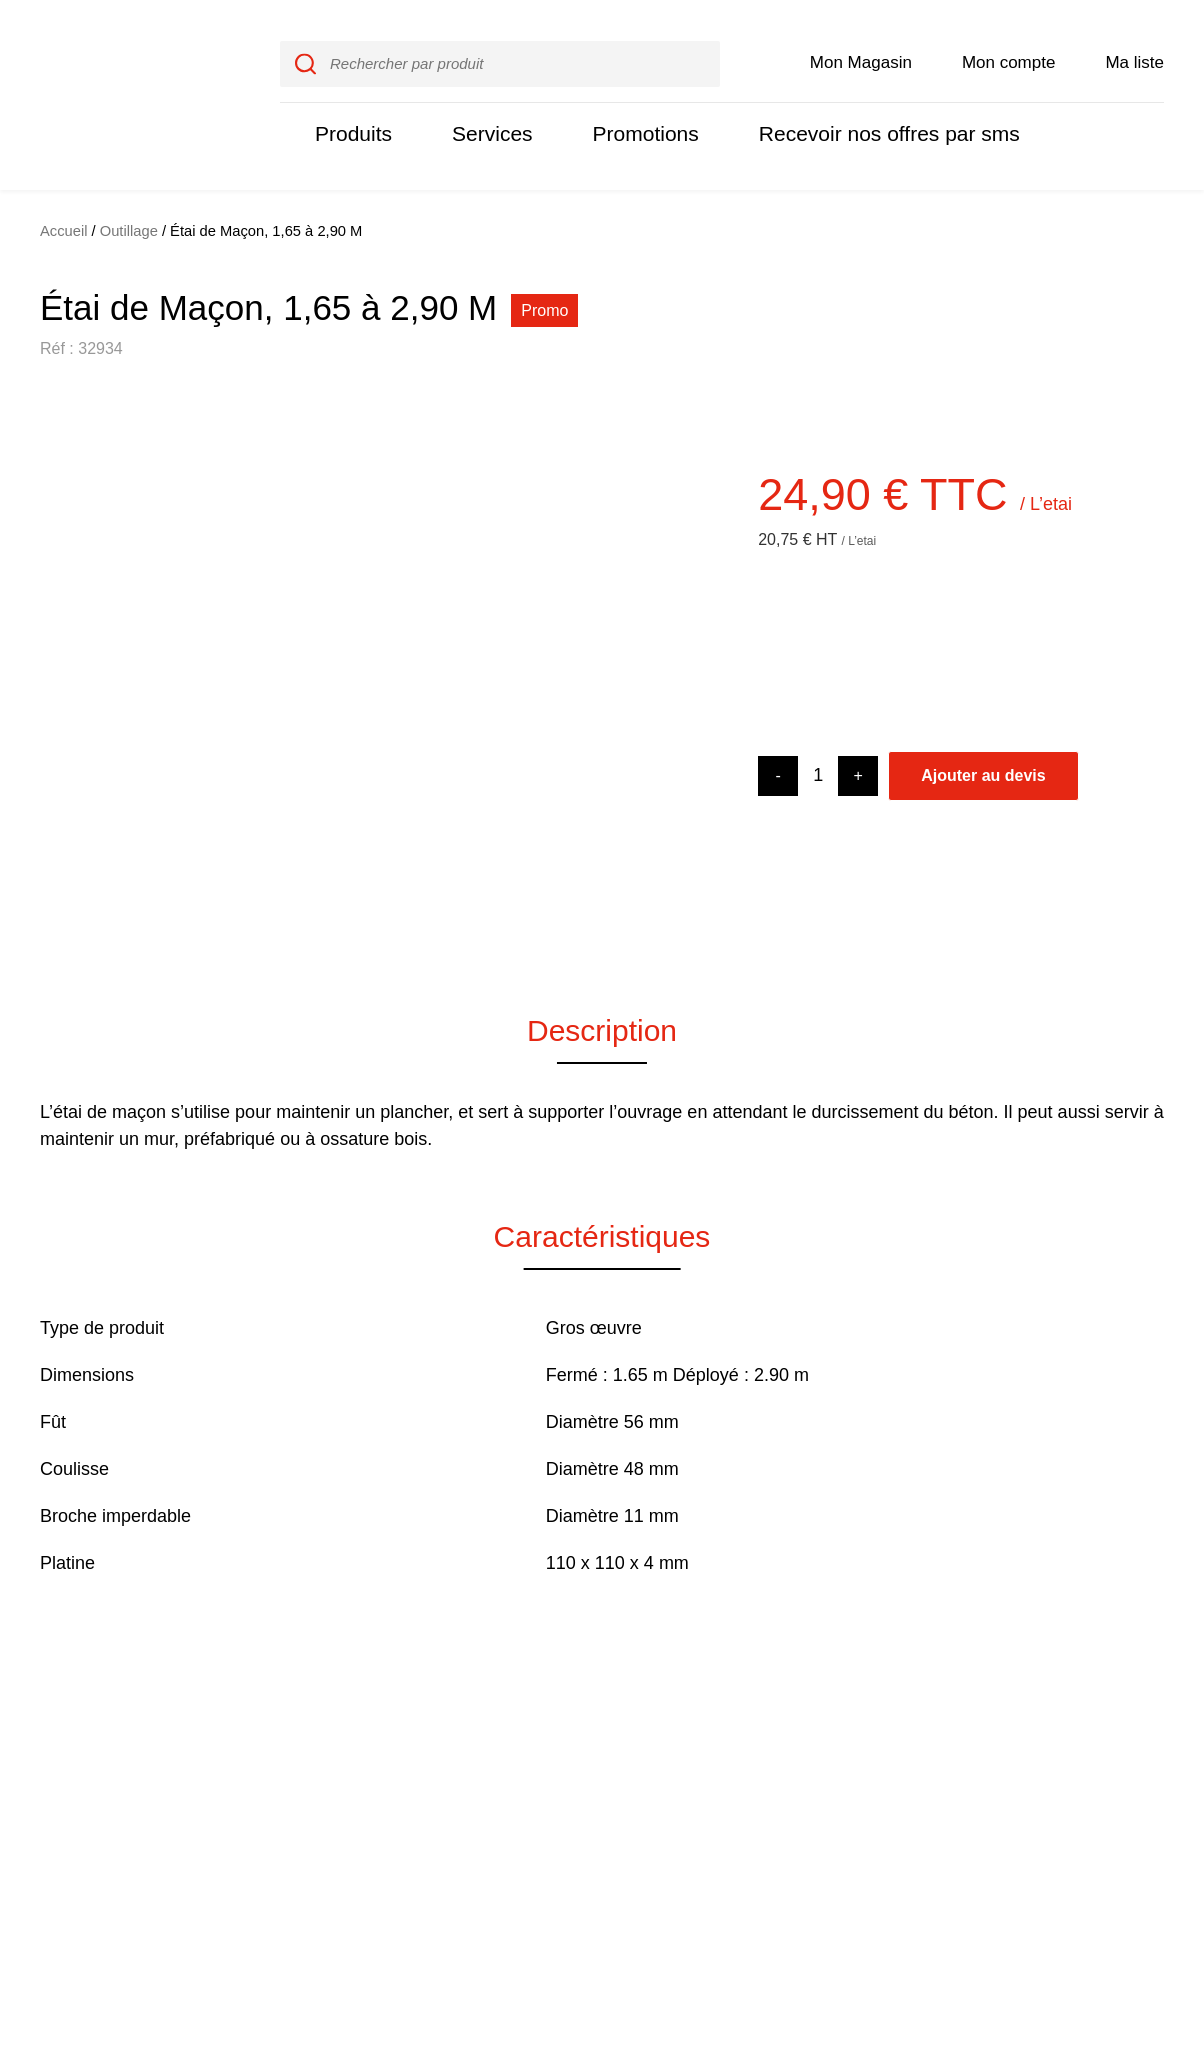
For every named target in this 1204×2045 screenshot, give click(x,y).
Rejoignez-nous (723, 1774)
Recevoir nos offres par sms (866, 112)
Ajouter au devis (983, 733)
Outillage (128, 189)
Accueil (64, 189)
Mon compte (1009, 41)
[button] (70, 639)
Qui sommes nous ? (737, 1732)
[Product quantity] (818, 733)
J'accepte (1118, 1934)
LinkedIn (1129, 1778)
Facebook (1125, 1733)
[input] (499, 43)
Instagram (1125, 1755)
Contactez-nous (893, 1774)
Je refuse (996, 1934)
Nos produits (528, 1757)
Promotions (633, 112)
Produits (351, 112)
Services (485, 112)
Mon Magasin (861, 41)
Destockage (883, 1816)
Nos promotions (727, 1816)
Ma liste (1135, 41)
